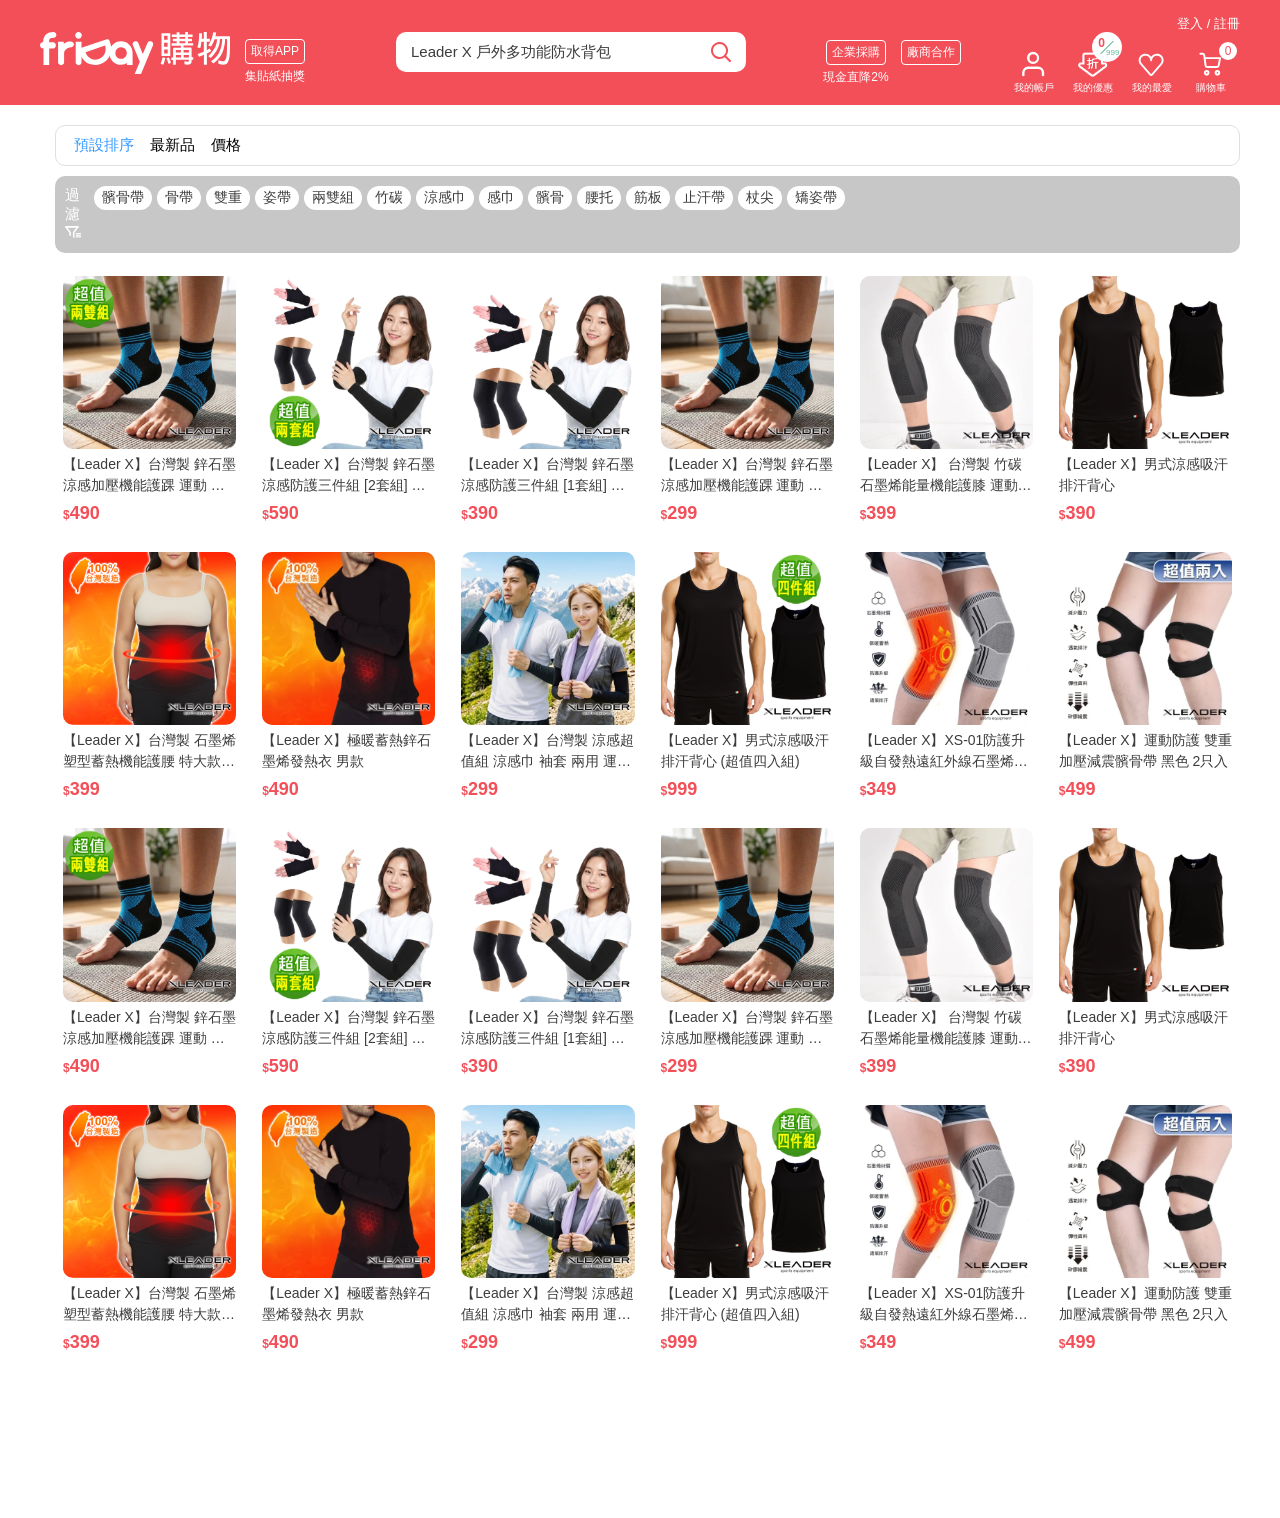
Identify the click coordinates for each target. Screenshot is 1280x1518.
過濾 (73, 213)
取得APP (275, 51)
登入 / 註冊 (1208, 23)
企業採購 (856, 52)
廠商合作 (931, 52)
